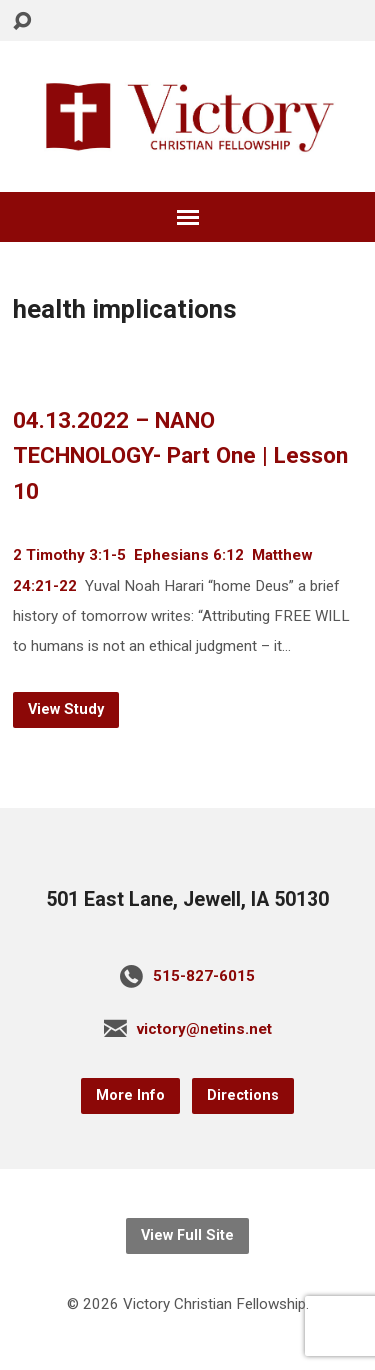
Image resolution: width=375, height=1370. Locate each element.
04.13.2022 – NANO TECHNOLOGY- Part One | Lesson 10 (180, 456)
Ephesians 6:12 (189, 555)
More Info (130, 1095)
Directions (243, 1095)
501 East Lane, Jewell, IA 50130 (187, 899)
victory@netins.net (204, 1029)
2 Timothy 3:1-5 (69, 555)
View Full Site (187, 1235)
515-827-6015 (204, 976)
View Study (66, 709)
